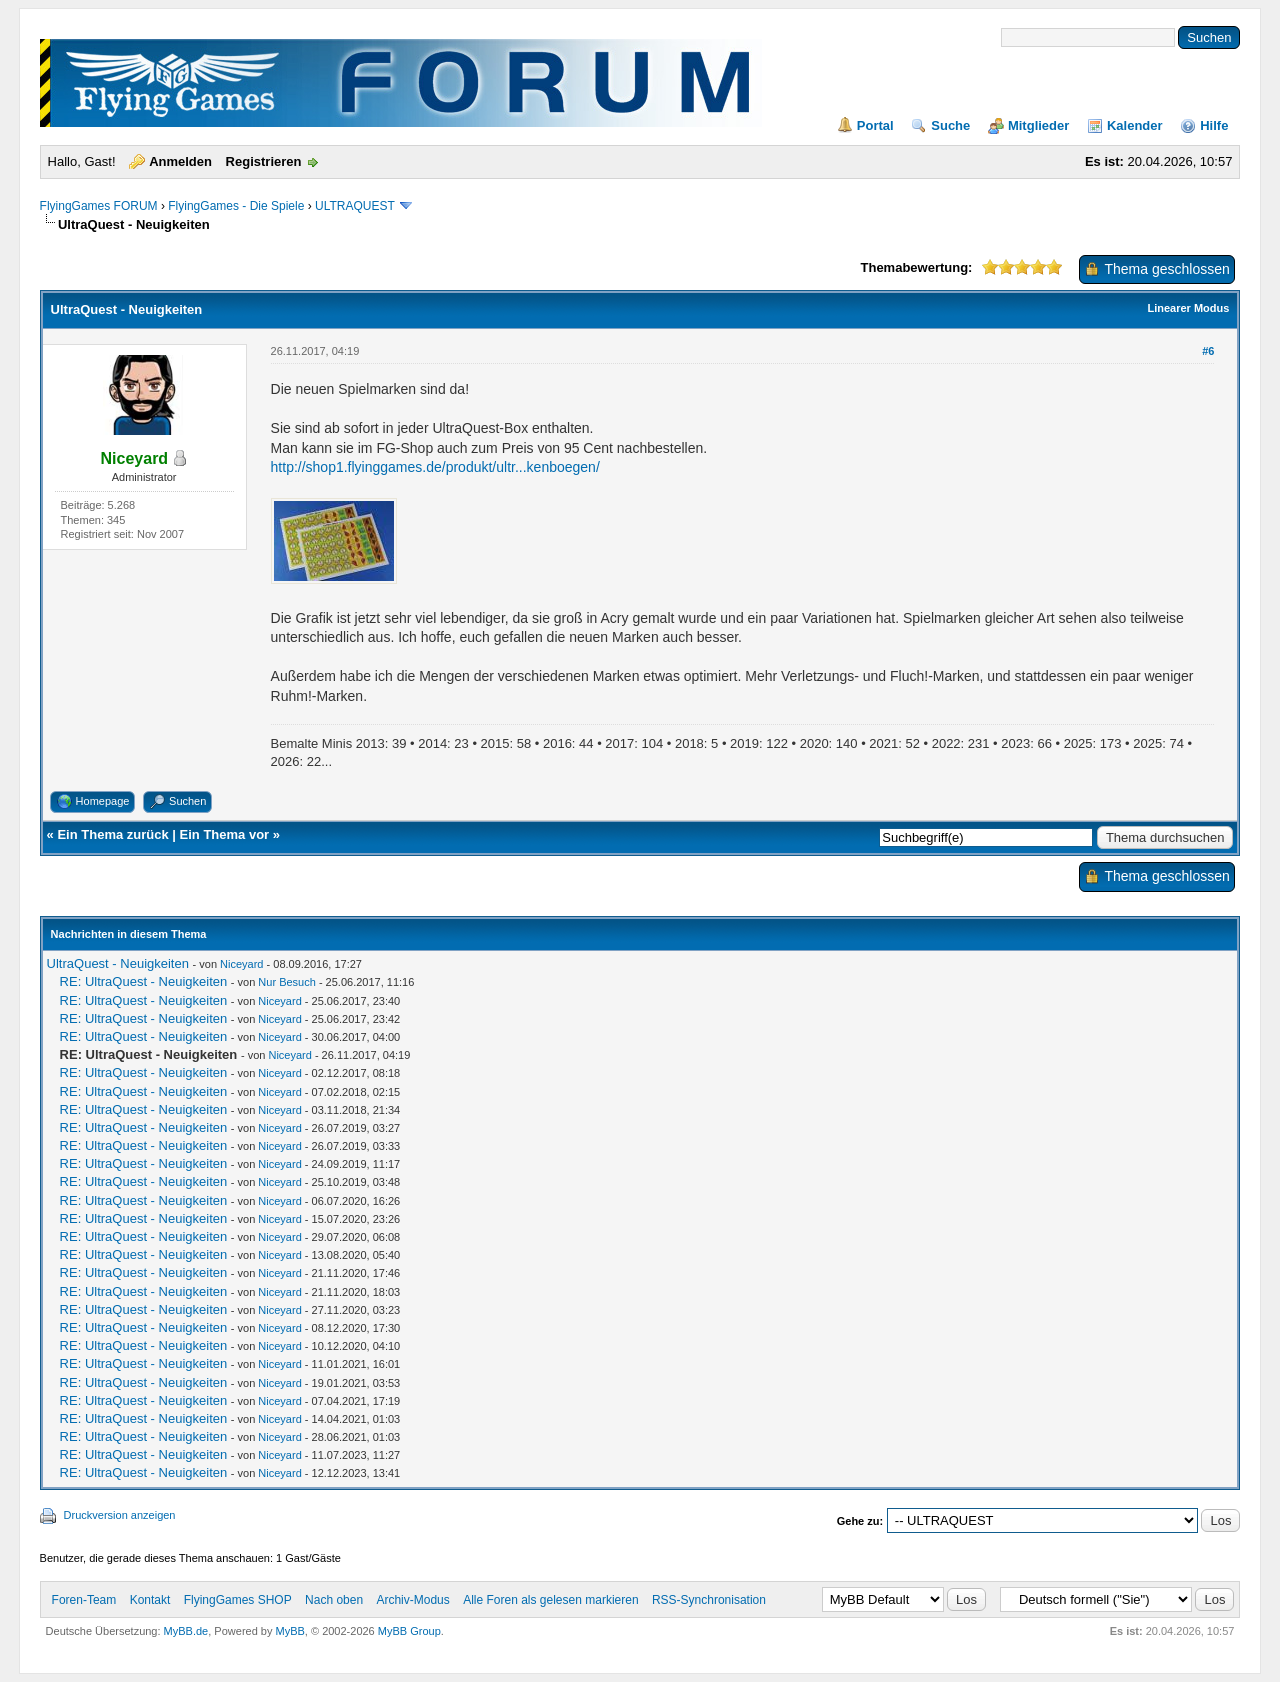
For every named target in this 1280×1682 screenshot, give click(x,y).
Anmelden (180, 161)
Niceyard (241, 964)
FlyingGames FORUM (99, 206)
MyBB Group (409, 1631)
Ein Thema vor (225, 834)
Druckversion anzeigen (120, 1515)
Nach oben (334, 1600)
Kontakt (150, 1600)
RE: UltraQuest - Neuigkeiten (144, 981)
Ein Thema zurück (112, 834)
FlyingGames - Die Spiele (236, 206)
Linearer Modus (1188, 308)
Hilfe (1214, 125)
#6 (1208, 351)
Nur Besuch (286, 982)
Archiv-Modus (412, 1600)
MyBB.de (186, 1631)
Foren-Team (84, 1600)
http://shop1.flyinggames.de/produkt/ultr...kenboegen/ (435, 467)
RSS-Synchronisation (709, 1600)
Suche (950, 125)
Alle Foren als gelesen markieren (550, 1600)
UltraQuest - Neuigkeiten (118, 963)
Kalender (1135, 125)
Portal (875, 125)
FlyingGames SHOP (238, 1600)
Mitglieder (1038, 125)
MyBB (290, 1631)
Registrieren (264, 161)
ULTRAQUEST (355, 206)
